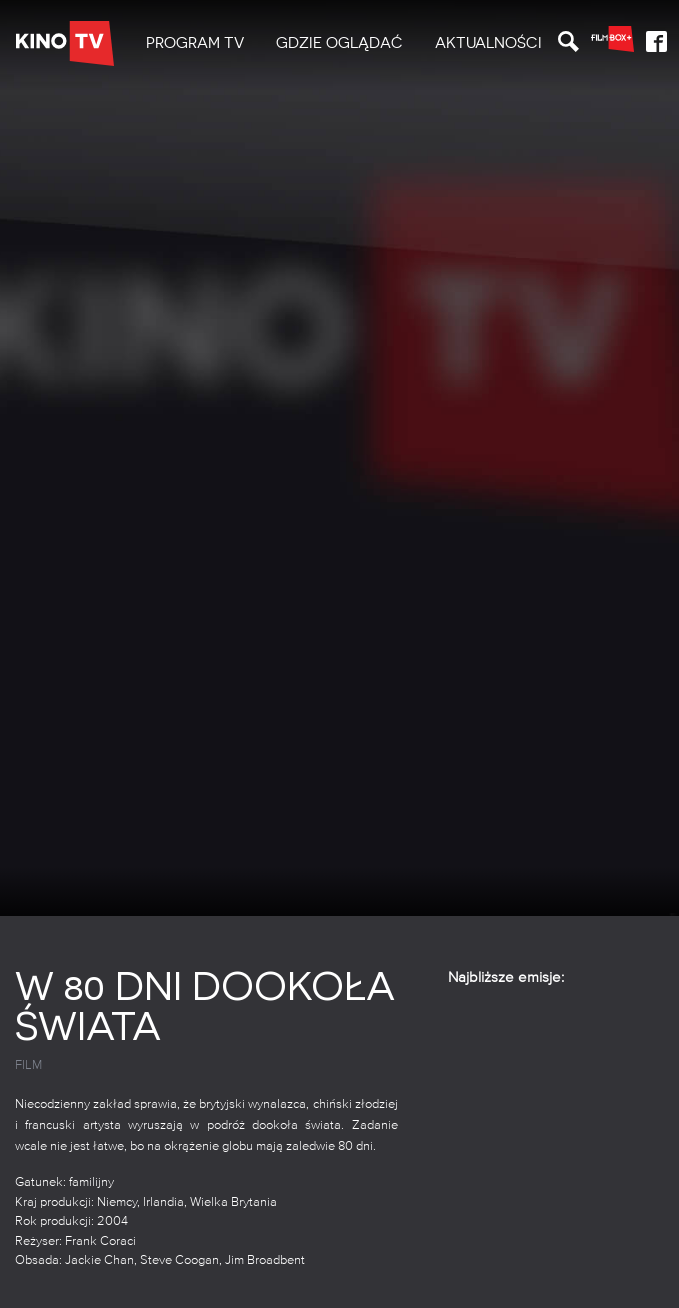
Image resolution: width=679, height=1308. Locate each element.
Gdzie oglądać (339, 43)
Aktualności (488, 43)
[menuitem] (195, 43)
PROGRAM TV (195, 43)
